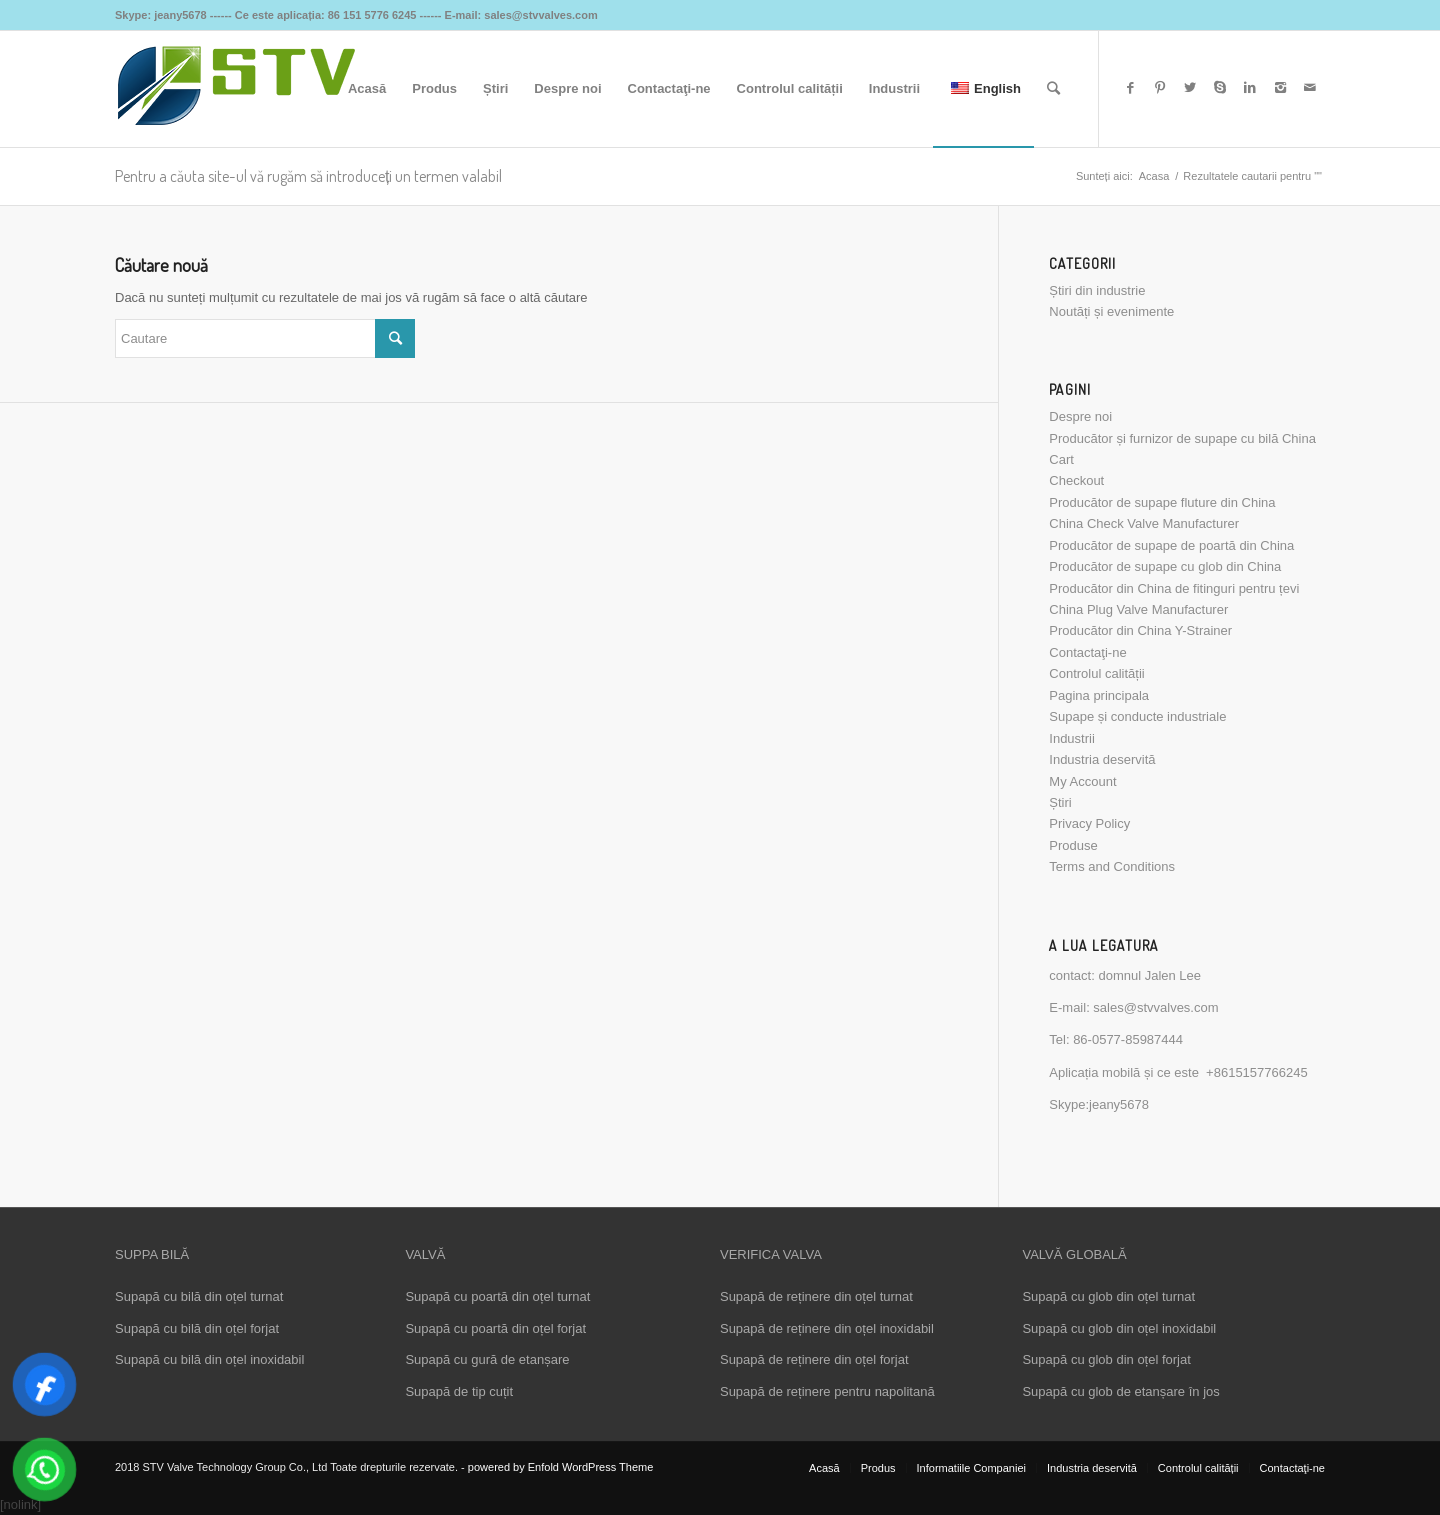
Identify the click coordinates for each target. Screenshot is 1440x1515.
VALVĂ (425, 1254)
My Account (1082, 781)
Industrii (1072, 738)
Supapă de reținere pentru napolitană (827, 1391)
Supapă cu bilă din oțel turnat (199, 1296)
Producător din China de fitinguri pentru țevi (1174, 588)
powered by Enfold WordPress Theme (560, 1467)
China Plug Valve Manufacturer (1138, 609)
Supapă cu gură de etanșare (487, 1359)
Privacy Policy (1089, 823)
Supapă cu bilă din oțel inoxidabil (209, 1359)
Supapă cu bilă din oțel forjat (197, 1328)
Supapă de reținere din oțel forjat (814, 1359)
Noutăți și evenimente (1111, 311)
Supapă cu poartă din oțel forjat (495, 1328)
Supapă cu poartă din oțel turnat (497, 1296)
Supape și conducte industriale (1137, 716)
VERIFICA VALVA (771, 1254)
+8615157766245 (1257, 1072)
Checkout (1076, 480)
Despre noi (1080, 416)
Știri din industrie (1097, 290)
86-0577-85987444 (1128, 1039)
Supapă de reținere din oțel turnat (816, 1296)
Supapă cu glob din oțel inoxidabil (1119, 1328)
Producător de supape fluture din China (1162, 502)
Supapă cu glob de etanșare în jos (1120, 1391)
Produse (1073, 845)
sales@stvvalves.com (1155, 1007)
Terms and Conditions (1112, 866)
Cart (1061, 459)
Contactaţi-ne (1087, 652)
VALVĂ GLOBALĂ (1074, 1254)
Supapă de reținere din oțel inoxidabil (827, 1328)
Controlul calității (1096, 673)
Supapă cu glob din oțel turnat (1108, 1296)
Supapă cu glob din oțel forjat (1106, 1359)
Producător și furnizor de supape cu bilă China (1182, 438)
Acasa (1154, 176)
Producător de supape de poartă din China (1171, 545)
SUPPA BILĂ (152, 1254)
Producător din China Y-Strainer (1140, 630)
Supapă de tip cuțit (459, 1391)
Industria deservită (1102, 759)
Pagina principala (1099, 695)
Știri (1060, 802)
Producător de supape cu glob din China (1165, 566)
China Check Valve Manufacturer (1144, 523)
